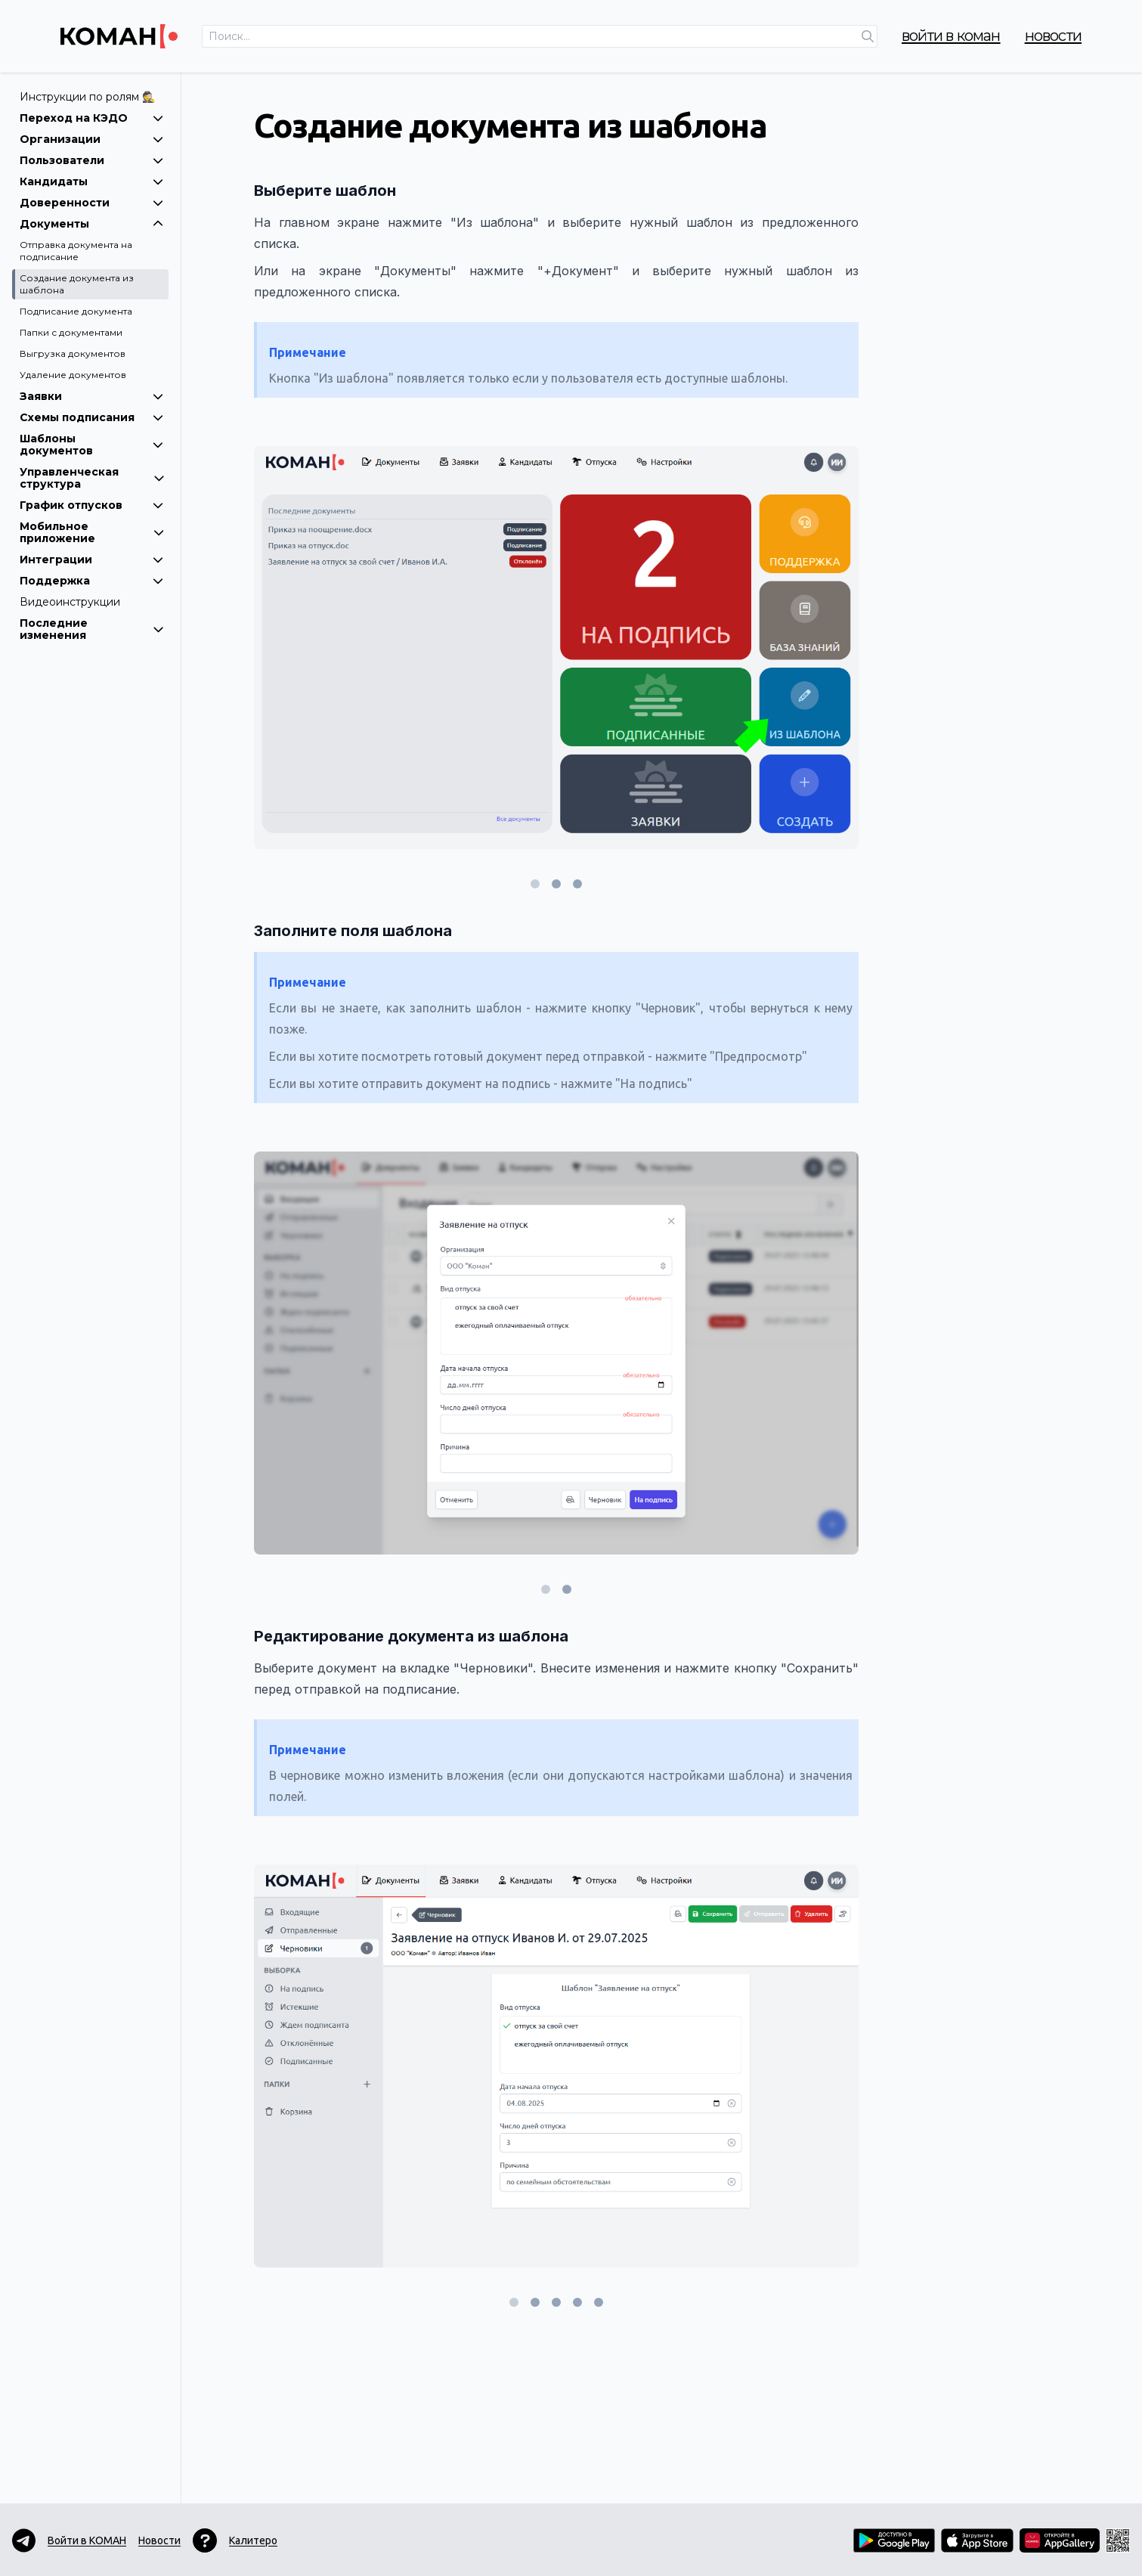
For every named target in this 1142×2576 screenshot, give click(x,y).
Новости (1053, 35)
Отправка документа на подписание (76, 250)
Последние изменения (92, 629)
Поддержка (92, 580)
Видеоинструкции (70, 602)
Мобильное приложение (92, 532)
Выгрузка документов (72, 353)
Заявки (92, 396)
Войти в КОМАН (951, 35)
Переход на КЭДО (92, 118)
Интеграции (92, 559)
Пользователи (92, 160)
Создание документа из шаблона (77, 284)
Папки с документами (71, 332)
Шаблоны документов (92, 444)
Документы (92, 224)
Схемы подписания (92, 417)
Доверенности (92, 202)
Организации (92, 139)
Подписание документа (76, 311)
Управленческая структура (92, 478)
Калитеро (253, 2540)
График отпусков (92, 505)
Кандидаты (92, 181)
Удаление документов (73, 374)
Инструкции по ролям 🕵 (87, 97)
